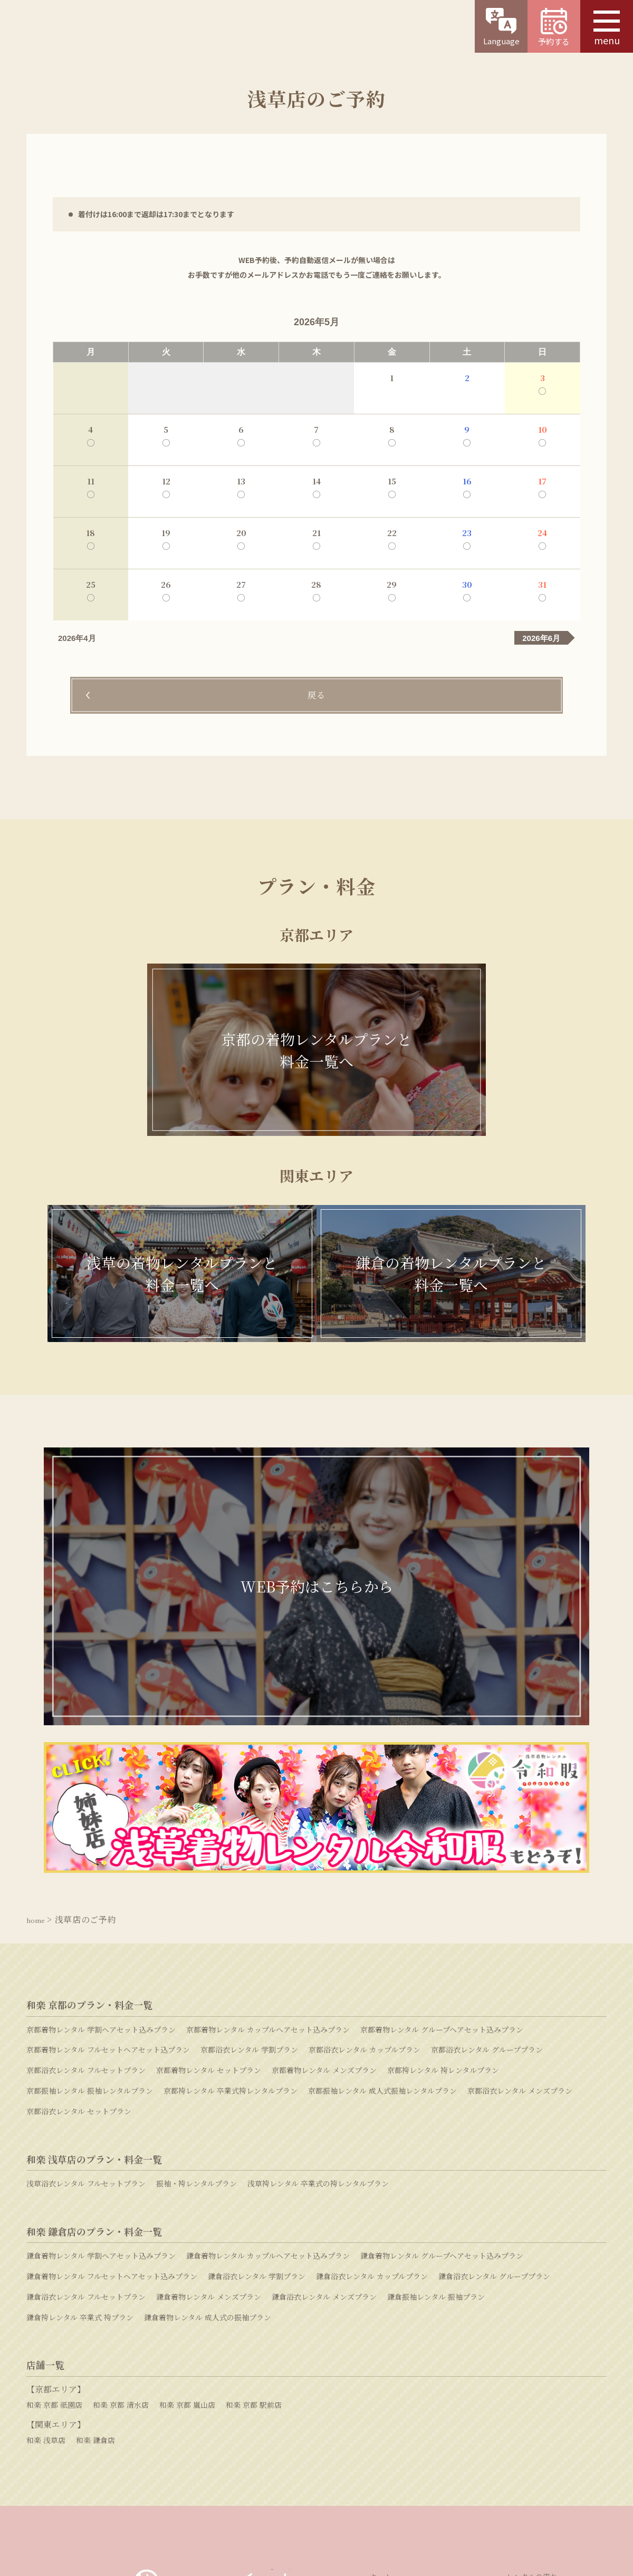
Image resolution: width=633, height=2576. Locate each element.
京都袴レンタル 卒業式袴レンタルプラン (231, 1849)
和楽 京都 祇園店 (54, 2163)
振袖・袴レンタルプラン (196, 1942)
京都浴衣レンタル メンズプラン (519, 1849)
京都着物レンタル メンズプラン (324, 1829)
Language (501, 27)
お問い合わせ (298, 2430)
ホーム (380, 2335)
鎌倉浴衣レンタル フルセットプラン (86, 2055)
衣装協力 (521, 2351)
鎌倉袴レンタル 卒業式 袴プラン (79, 2075)
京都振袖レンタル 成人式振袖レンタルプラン (382, 1849)
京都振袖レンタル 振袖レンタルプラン (89, 1849)
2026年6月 (541, 638)
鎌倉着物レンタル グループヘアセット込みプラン (441, 2014)
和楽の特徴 (387, 2365)
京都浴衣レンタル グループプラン (487, 1808)
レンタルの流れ (532, 2335)
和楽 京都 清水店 (121, 2163)
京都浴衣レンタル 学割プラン (249, 1808)
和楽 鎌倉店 (95, 2199)
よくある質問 (483, 2430)
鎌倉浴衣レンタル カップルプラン (372, 2035)
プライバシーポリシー (400, 2493)
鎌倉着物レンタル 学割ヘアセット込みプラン (101, 2014)
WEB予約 (110, 2430)
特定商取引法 (320, 2493)
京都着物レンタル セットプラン (208, 1829)
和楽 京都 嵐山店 (187, 2163)
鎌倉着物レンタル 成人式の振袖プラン (207, 2075)
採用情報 (261, 2493)
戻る (316, 696)
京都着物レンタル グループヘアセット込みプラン (441, 1788)
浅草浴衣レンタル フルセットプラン (86, 1942)
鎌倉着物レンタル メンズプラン (208, 2055)
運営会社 (211, 2493)
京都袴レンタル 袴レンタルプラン (443, 1829)
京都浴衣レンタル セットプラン (78, 1870)
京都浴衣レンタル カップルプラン (364, 1808)
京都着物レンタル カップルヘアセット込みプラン (268, 1788)
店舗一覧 (384, 2351)
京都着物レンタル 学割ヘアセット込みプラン (101, 1788)
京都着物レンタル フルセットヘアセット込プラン (108, 1808)
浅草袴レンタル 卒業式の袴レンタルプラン (318, 1942)
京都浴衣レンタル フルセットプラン (86, 1829)
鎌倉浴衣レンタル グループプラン (494, 2035)
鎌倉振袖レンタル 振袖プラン (436, 2055)
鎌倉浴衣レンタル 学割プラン (256, 2035)
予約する (554, 27)
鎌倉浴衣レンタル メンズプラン (324, 2055)
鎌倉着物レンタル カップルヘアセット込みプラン (268, 2014)
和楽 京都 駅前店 (254, 2163)
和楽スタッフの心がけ (543, 2365)
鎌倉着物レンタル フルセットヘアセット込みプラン (111, 2035)
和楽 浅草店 (45, 2199)
